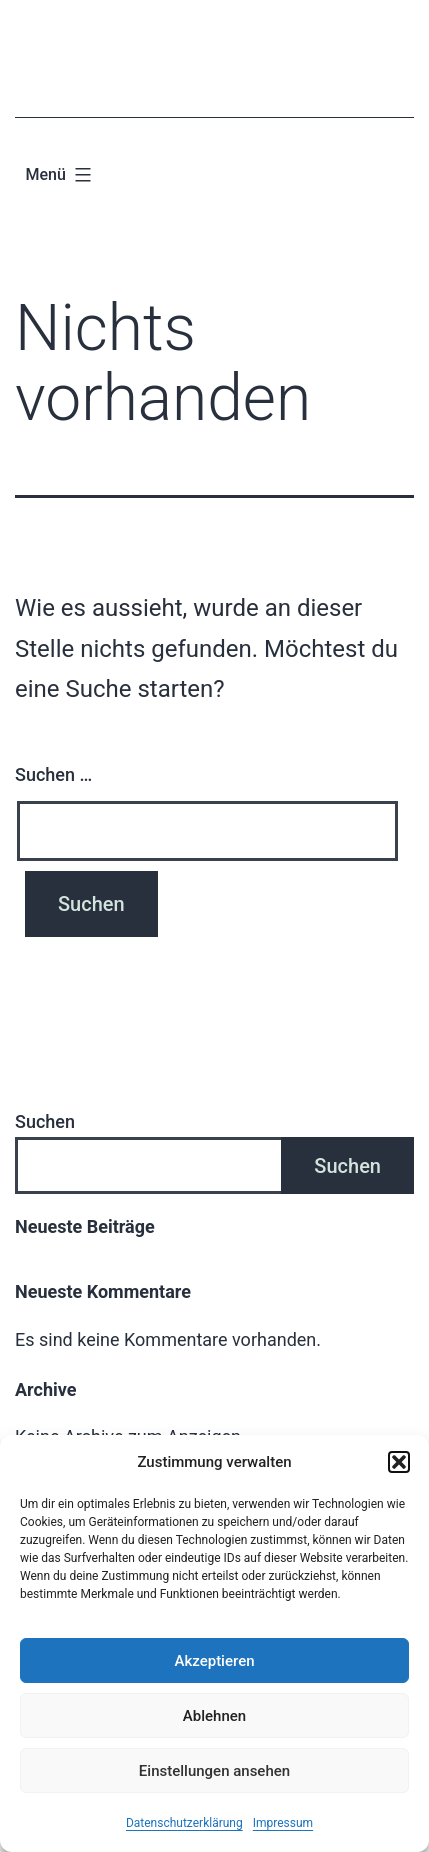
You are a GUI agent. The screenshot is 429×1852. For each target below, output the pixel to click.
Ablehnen (214, 1716)
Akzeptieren (214, 1661)
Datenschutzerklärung (184, 1823)
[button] (399, 1462)
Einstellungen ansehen (214, 1771)
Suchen (45, 1121)
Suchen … (53, 774)
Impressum (283, 1823)
